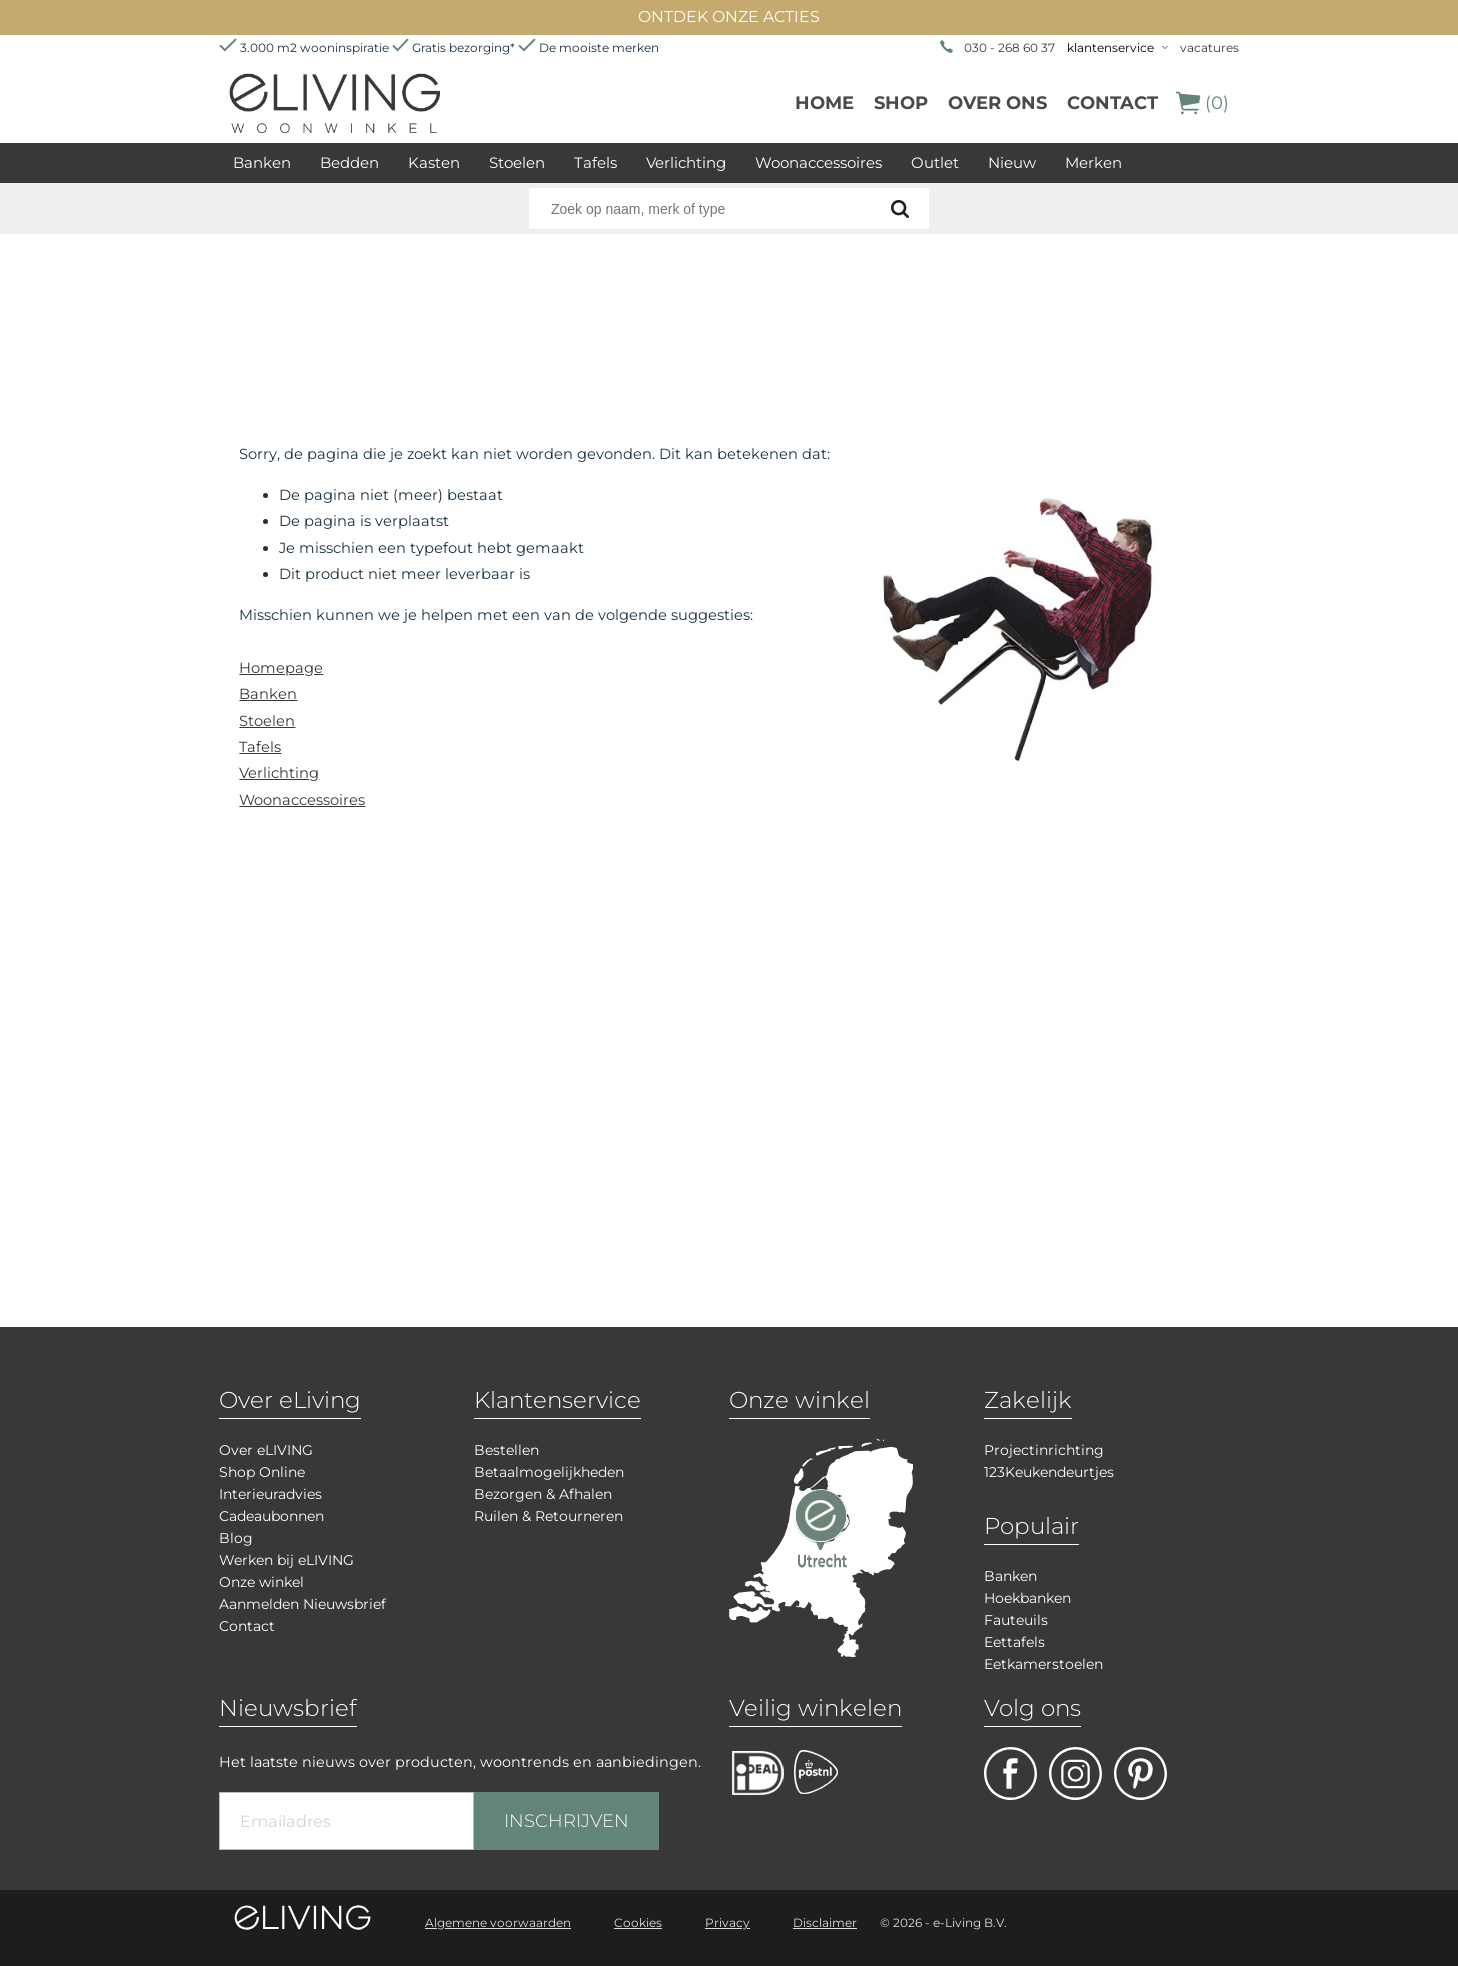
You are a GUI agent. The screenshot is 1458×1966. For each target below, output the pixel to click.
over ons (997, 103)
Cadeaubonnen (271, 1516)
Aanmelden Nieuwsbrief (302, 1604)
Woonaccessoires (818, 162)
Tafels (595, 162)
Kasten (434, 162)
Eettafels (1014, 1642)
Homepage (281, 668)
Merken (1093, 162)
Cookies (638, 1922)
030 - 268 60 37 (1009, 47)
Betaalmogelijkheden (549, 1472)
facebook (1010, 1773)
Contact (1112, 103)
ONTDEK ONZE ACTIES (729, 16)
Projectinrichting (1044, 1450)
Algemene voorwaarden (498, 1922)
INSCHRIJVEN (566, 1821)
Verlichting (686, 162)
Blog (236, 1538)
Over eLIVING (266, 1450)
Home (824, 103)
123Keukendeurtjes (1049, 1472)
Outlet (935, 162)
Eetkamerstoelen (1043, 1664)
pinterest (1140, 1773)
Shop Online (262, 1472)
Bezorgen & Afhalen (543, 1494)
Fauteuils (1016, 1620)
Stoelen (517, 162)
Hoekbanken (1027, 1598)
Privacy (727, 1922)
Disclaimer (825, 1922)
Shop (901, 103)
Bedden (349, 162)
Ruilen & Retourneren (548, 1516)
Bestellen (506, 1450)
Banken (262, 162)
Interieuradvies (270, 1494)
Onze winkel (261, 1582)
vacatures (1209, 47)
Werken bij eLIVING (286, 1560)
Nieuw (1012, 162)
